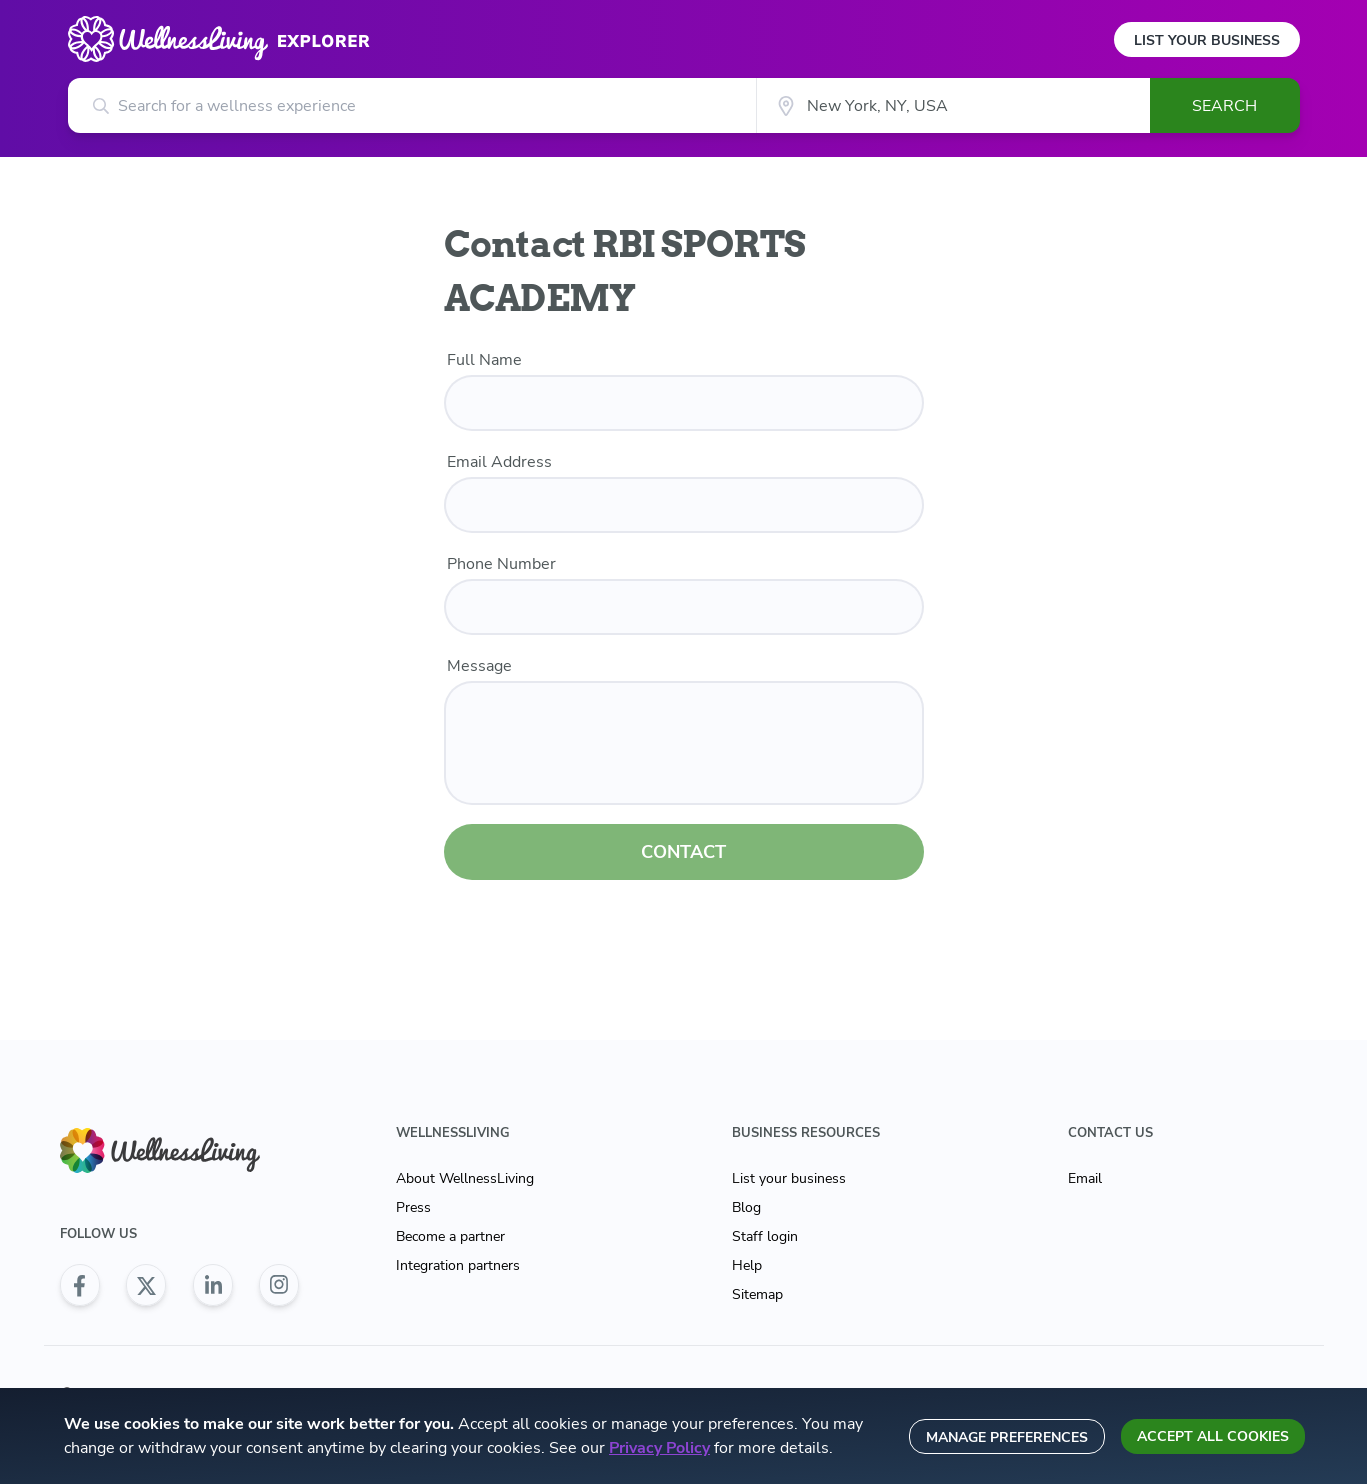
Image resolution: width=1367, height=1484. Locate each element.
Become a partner (450, 1236)
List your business (789, 1178)
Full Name (484, 360)
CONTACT (683, 852)
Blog (746, 1207)
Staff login (765, 1236)
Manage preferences (1007, 1437)
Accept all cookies (1213, 1436)
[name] (684, 403)
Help (747, 1265)
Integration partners (458, 1265)
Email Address (499, 462)
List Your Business (1207, 40)
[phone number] (684, 607)
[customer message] (684, 743)
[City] (952, 105)
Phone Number (501, 564)
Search (1224, 106)
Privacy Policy (659, 1448)
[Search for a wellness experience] (412, 105)
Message (479, 666)
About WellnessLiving (465, 1178)
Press (413, 1207)
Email (1085, 1178)
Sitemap (757, 1294)
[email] (684, 505)
